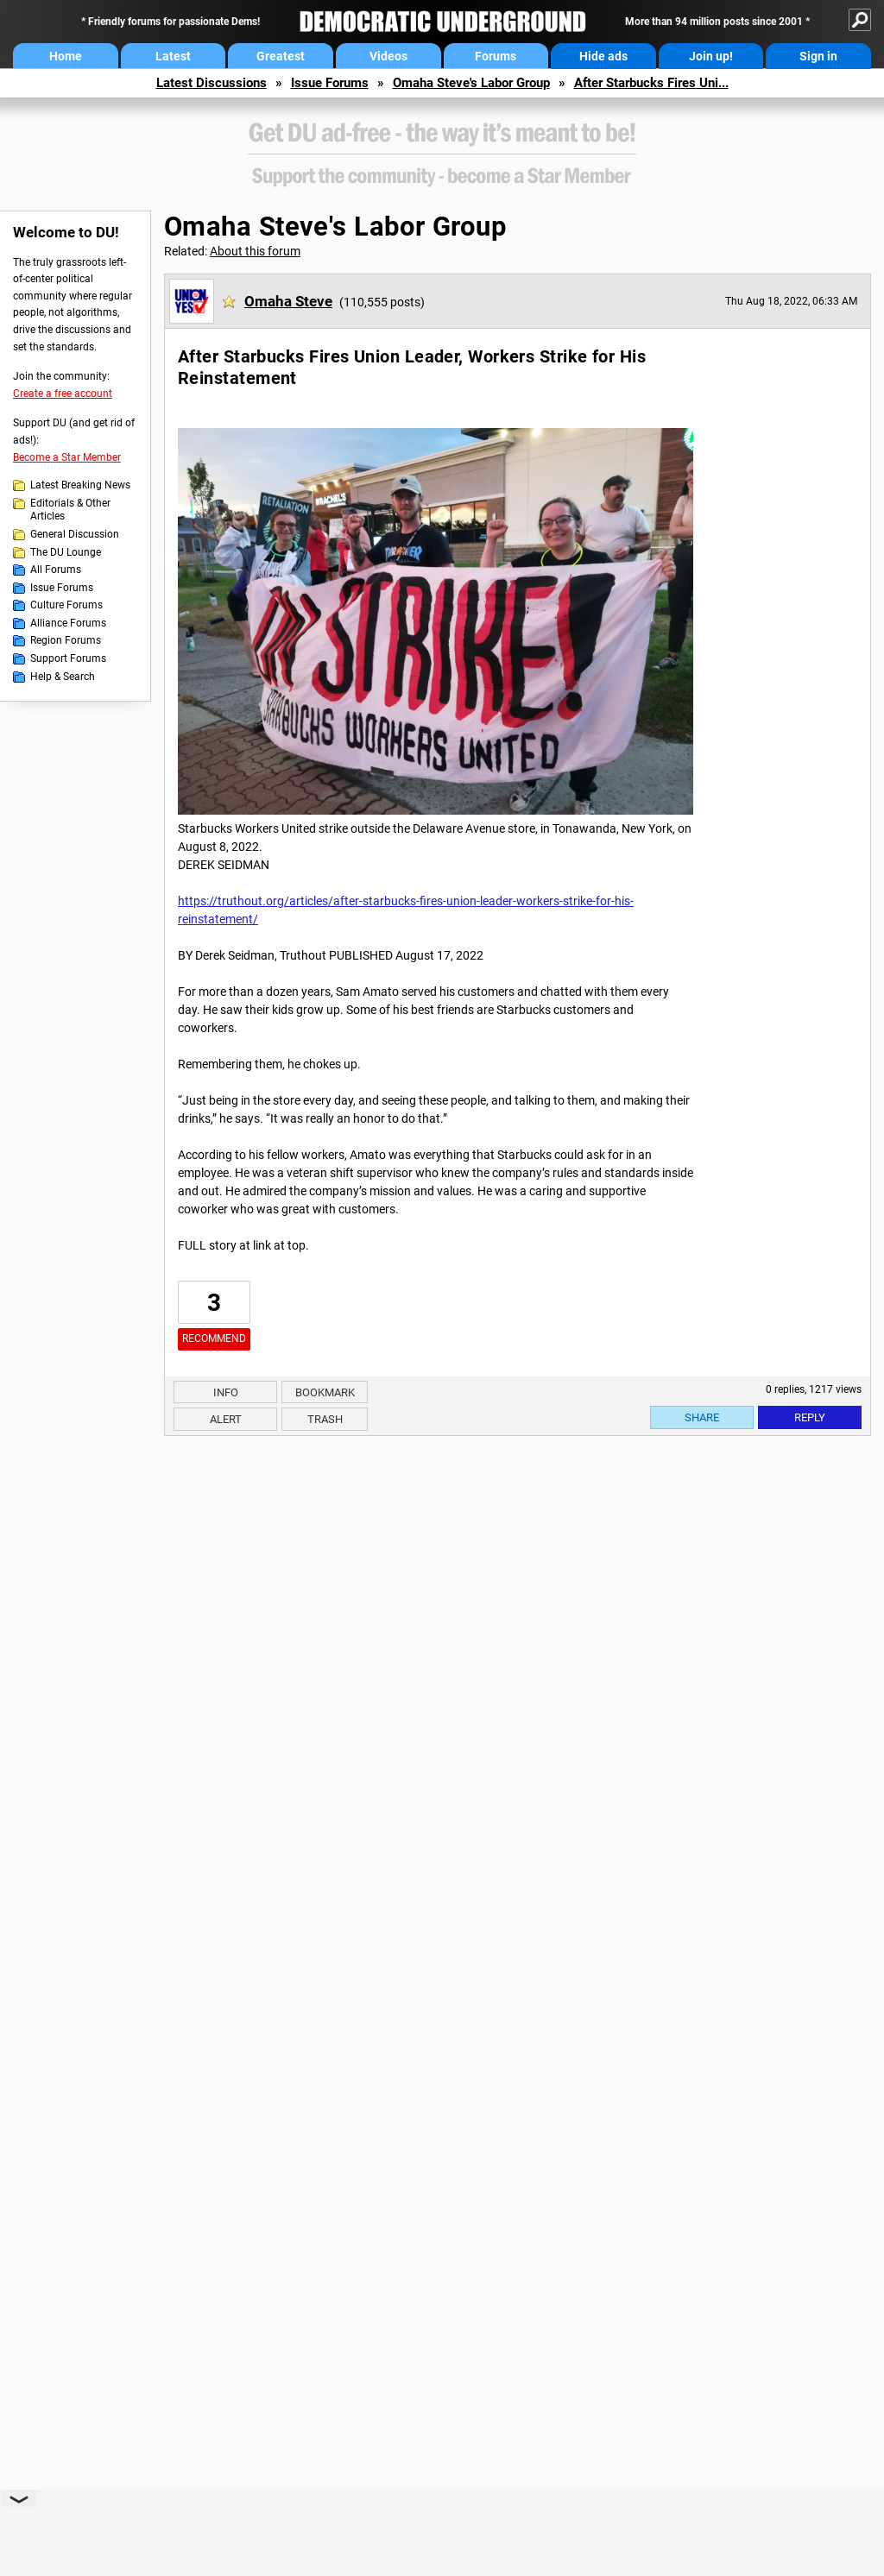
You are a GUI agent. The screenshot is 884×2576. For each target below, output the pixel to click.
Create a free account (62, 393)
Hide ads (603, 56)
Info (225, 1392)
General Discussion (74, 534)
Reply (809, 1417)
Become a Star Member (67, 457)
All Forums (55, 570)
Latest (173, 56)
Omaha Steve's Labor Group (471, 83)
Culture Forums (66, 605)
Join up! (711, 56)
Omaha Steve (288, 301)
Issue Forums (330, 83)
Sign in (818, 56)
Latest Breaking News (80, 485)
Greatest (280, 56)
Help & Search (62, 677)
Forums (495, 56)
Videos (388, 56)
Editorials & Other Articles (70, 510)
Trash (325, 1419)
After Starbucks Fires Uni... (651, 83)
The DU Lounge (65, 552)
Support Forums (68, 658)
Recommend (214, 1338)
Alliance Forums (68, 623)
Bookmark (325, 1392)
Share (702, 1417)
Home (65, 56)
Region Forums (65, 640)
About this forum (255, 251)
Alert (226, 1419)
